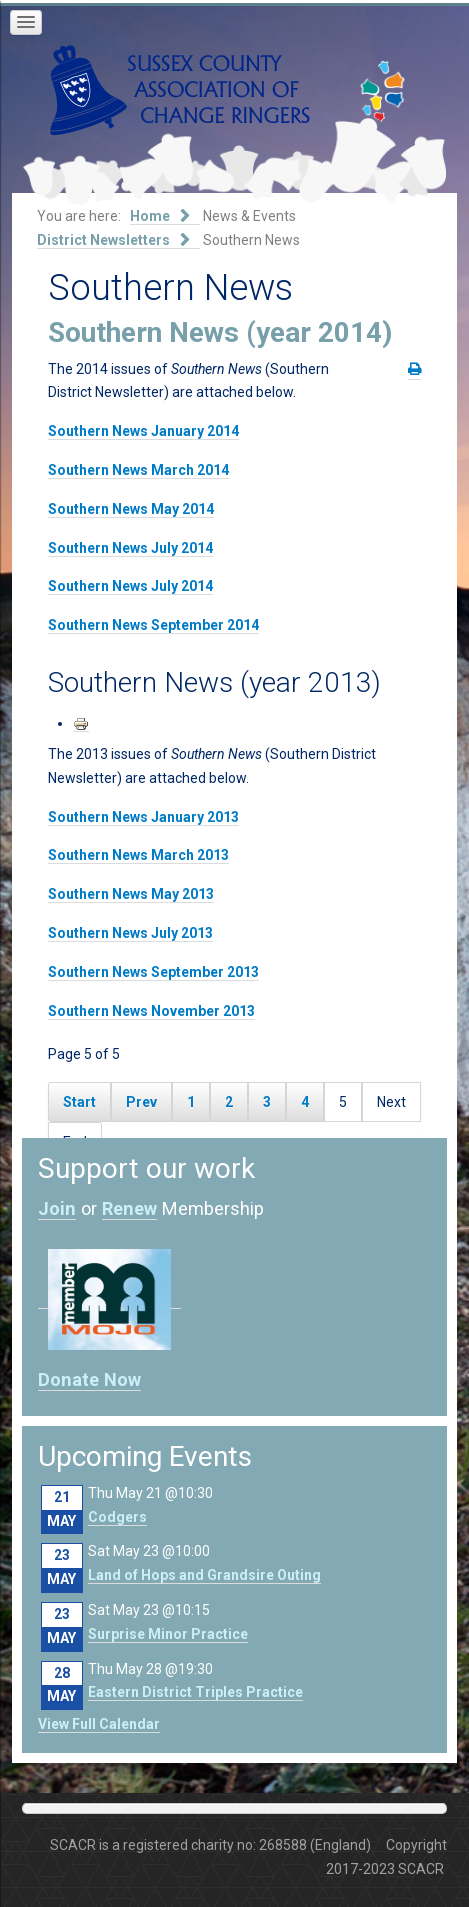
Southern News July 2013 (130, 933)
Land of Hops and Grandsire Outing (204, 1575)
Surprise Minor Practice (168, 1634)
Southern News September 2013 (153, 972)
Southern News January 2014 (143, 431)
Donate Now (89, 1379)
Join (57, 1208)
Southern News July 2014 (130, 548)
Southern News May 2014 (131, 509)
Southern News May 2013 (131, 894)
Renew (129, 1208)
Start (79, 1102)
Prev (141, 1102)
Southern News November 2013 (151, 1011)
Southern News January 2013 (143, 817)
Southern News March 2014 (138, 470)
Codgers (117, 1517)
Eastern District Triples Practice (195, 1692)
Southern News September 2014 (153, 625)
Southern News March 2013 (138, 855)
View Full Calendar (99, 1724)
